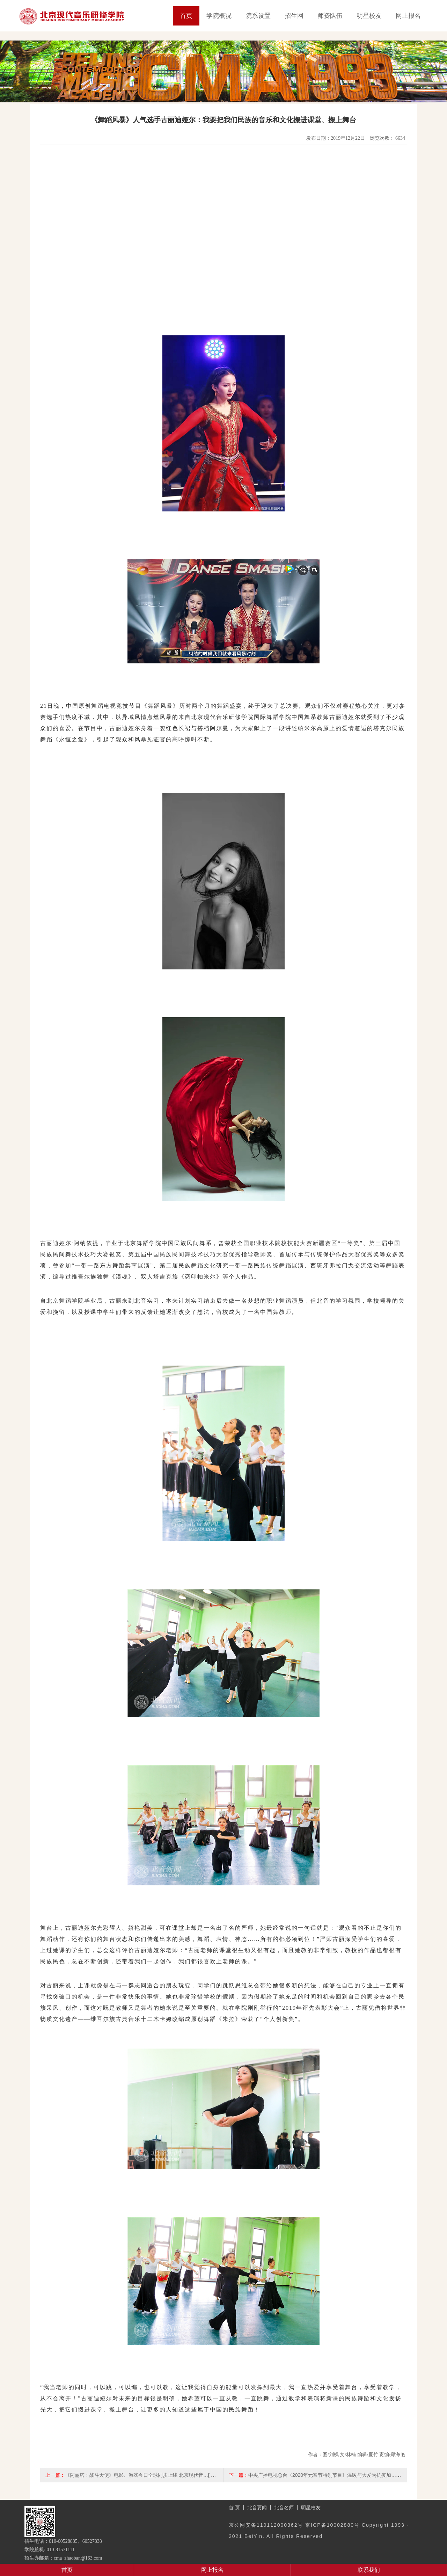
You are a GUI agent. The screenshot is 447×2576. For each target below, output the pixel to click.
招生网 (294, 15)
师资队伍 (330, 15)
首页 (186, 15)
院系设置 (258, 15)
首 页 (234, 2507)
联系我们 (369, 2570)
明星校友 (369, 15)
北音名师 (284, 2507)
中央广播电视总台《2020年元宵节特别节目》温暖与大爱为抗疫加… (322, 2475)
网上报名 (408, 15)
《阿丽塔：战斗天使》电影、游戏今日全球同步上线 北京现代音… (136, 2475)
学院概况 (219, 15)
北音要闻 (257, 2507)
